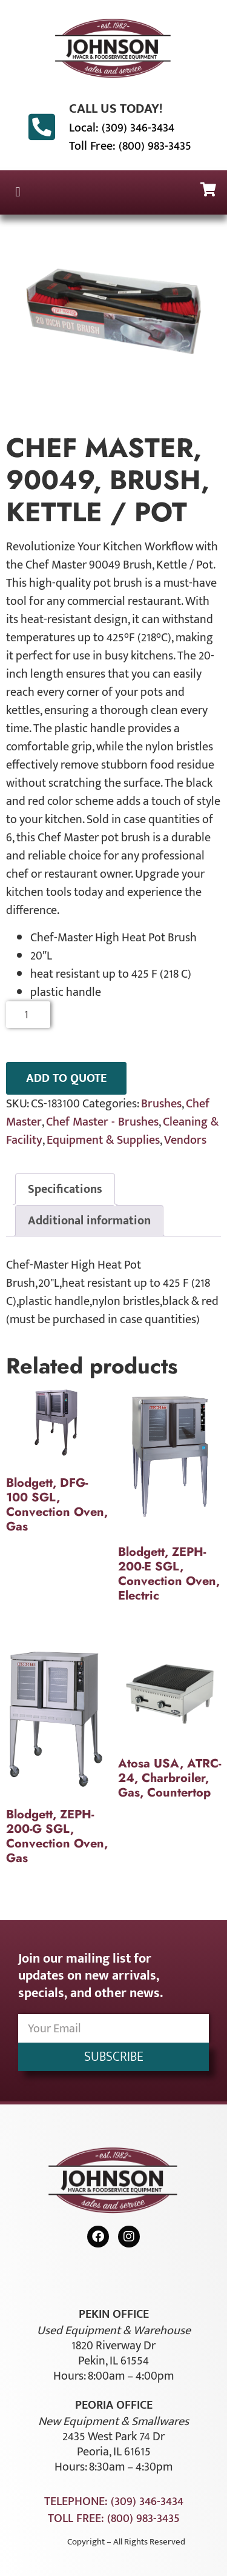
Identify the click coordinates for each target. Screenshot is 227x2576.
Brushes (161, 1103)
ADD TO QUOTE (66, 1078)
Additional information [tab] (89, 1220)
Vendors (185, 1140)
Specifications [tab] (65, 1189)
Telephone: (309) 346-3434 (113, 2501)
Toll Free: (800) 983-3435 (130, 146)
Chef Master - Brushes (102, 1122)
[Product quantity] (28, 1014)
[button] (18, 192)
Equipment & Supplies (103, 1140)
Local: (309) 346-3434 (121, 128)
